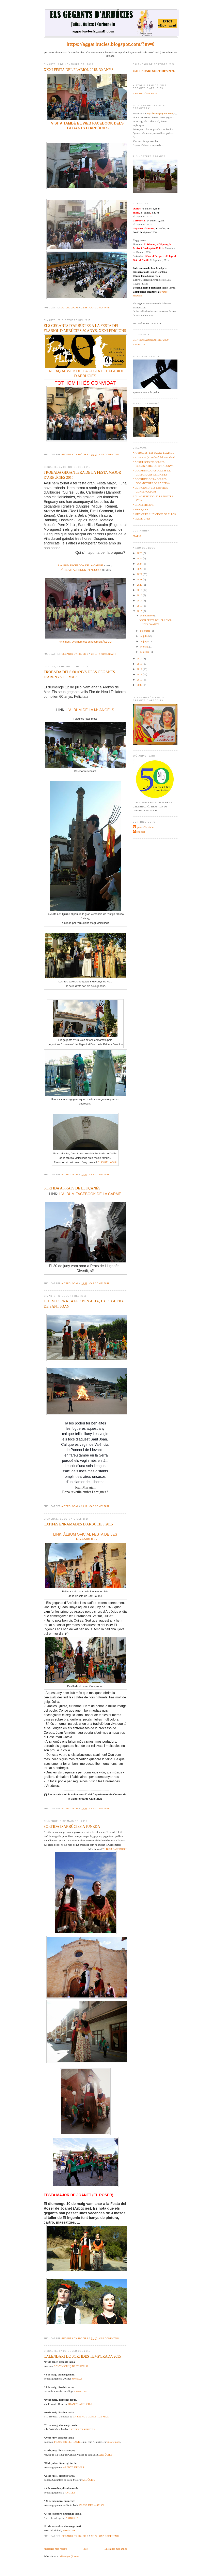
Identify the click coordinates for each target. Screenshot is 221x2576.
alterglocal (139, 831)
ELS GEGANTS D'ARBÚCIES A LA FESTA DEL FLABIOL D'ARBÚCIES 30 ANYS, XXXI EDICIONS (85, 328)
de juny (144, 641)
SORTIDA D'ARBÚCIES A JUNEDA (72, 1827)
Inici (85, 2548)
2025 (140, 558)
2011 (140, 674)
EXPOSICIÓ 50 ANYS (145, 93)
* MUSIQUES (140, 509)
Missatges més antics (116, 2548)
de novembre (147, 615)
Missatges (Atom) (69, 2556)
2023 (140, 568)
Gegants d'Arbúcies (144, 827)
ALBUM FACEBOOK (114, 1848)
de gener (145, 651)
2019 (140, 589)
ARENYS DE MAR (73, 2467)
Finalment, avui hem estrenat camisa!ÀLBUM (85, 641)
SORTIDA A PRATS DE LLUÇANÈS (72, 1188)
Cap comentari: (100, 308)
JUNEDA (77, 2378)
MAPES (137, 535)
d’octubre (145, 630)
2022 (140, 574)
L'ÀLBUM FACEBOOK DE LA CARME (80, 565)
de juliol (144, 636)
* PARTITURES (142, 518)
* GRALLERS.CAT (143, 504)
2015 (140, 611)
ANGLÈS (70, 2492)
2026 (140, 553)
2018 (140, 595)
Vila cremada (113, 2441)
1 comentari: (108, 654)
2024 (140, 563)
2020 (140, 584)
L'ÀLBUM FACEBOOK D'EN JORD (80, 569)
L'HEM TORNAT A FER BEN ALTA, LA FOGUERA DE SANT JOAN (84, 1303)
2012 (140, 669)
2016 (140, 605)
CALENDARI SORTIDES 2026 (154, 71)
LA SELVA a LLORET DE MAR (91, 2416)
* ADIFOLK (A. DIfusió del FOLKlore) (154, 457)
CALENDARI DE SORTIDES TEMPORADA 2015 (82, 2356)
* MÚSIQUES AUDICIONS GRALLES (154, 514)
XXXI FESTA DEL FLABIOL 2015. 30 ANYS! (79, 70)
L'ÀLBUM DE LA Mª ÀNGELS (90, 710)
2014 (140, 658)
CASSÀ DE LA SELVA (91, 2505)
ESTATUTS (139, 344)
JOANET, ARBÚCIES (80, 2403)
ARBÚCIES (80, 2391)
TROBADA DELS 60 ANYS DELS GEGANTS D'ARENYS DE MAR (79, 674)
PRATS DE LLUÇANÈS (67, 2441)
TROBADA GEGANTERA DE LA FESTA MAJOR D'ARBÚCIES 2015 (82, 475)
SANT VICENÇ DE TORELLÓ (71, 2366)
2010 (140, 679)
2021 (140, 579)
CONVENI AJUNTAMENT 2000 (151, 339)
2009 (140, 684)
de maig (144, 646)
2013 (140, 663)
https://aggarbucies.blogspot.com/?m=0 (110, 44)
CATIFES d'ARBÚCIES (82, 2429)
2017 (140, 600)
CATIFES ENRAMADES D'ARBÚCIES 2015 (78, 1524)
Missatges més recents (55, 2548)
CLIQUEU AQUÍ (106, 1162)
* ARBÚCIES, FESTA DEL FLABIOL (153, 452)
